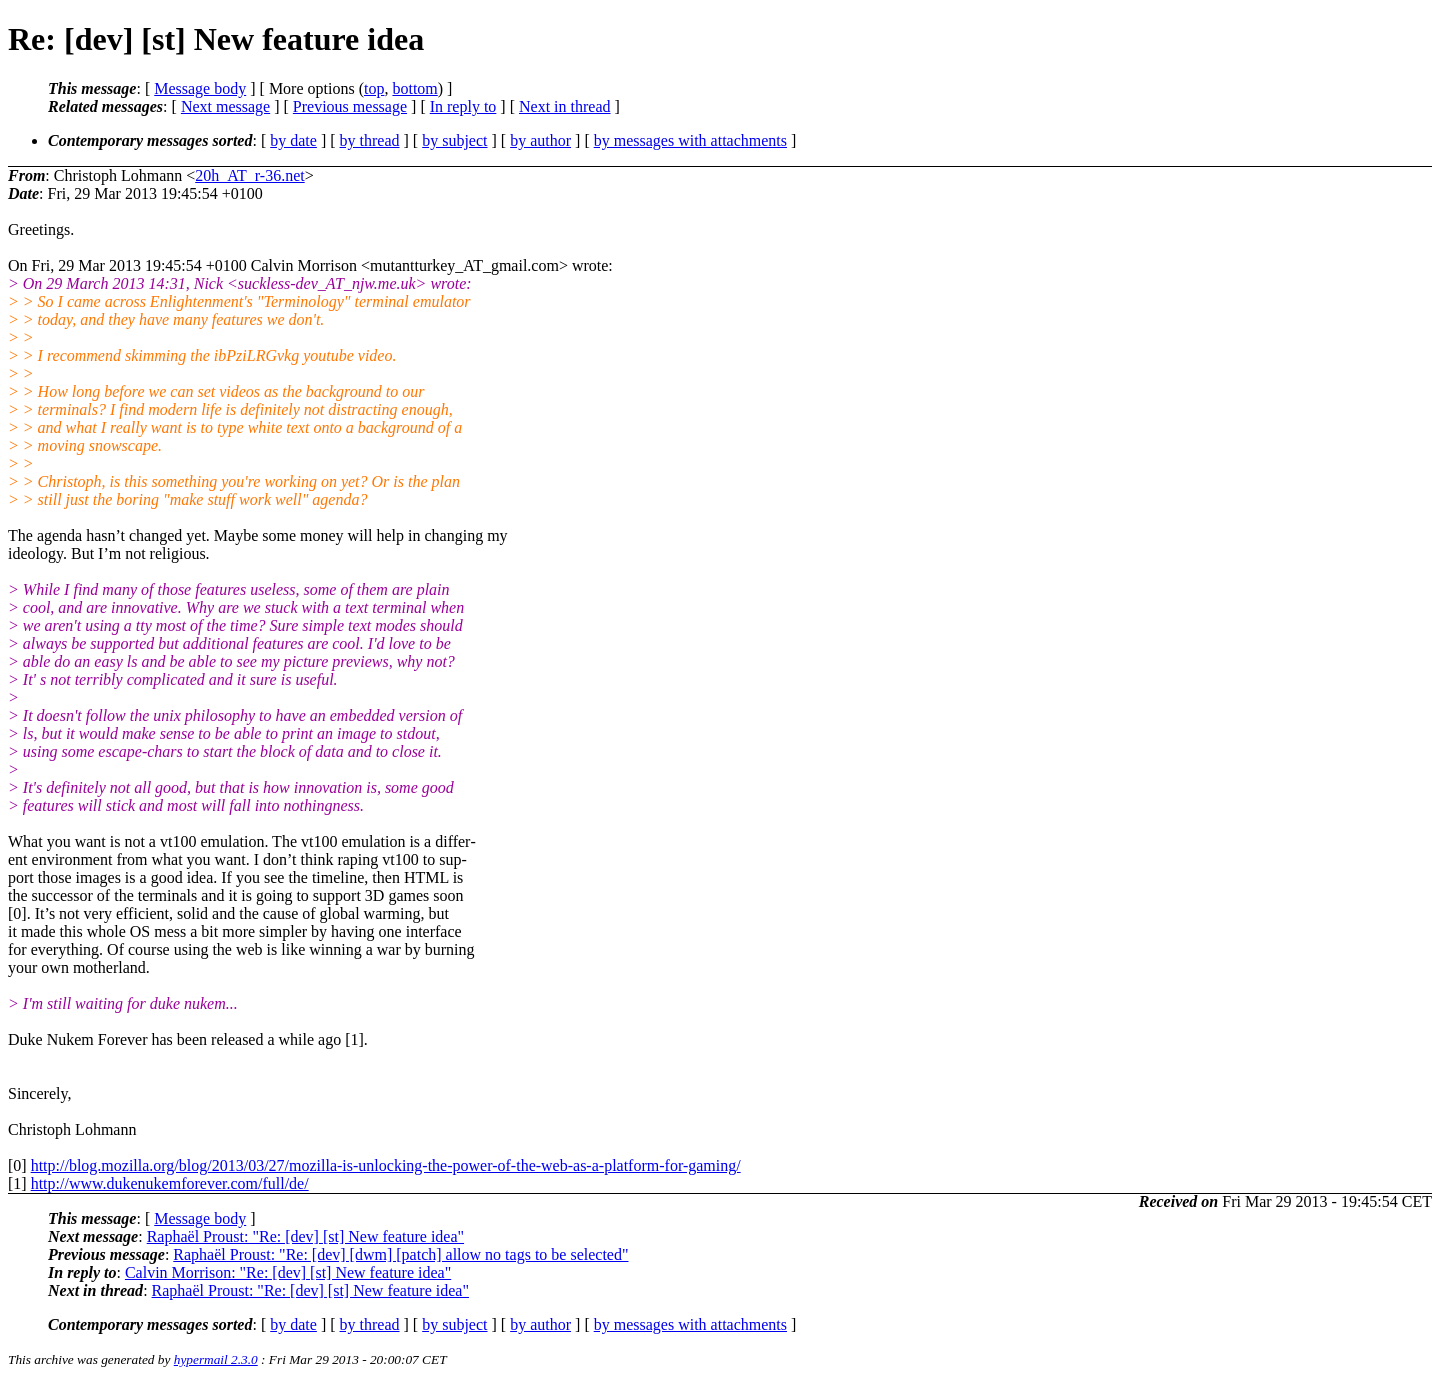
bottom (414, 88)
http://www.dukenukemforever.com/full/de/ (170, 1183)
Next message (225, 106)
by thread (370, 140)
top (374, 88)
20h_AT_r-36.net (249, 175)
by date (293, 140)
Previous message (350, 106)
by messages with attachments (690, 140)
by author (540, 140)
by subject (454, 140)
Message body (200, 88)
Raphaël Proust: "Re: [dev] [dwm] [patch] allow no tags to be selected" (400, 1254)
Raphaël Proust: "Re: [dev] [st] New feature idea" (305, 1236)
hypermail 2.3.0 (216, 1359)
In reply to (463, 106)
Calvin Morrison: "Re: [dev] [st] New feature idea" (288, 1272)
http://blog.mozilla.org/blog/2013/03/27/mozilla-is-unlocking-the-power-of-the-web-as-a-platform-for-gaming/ (386, 1165)
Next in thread (565, 106)
